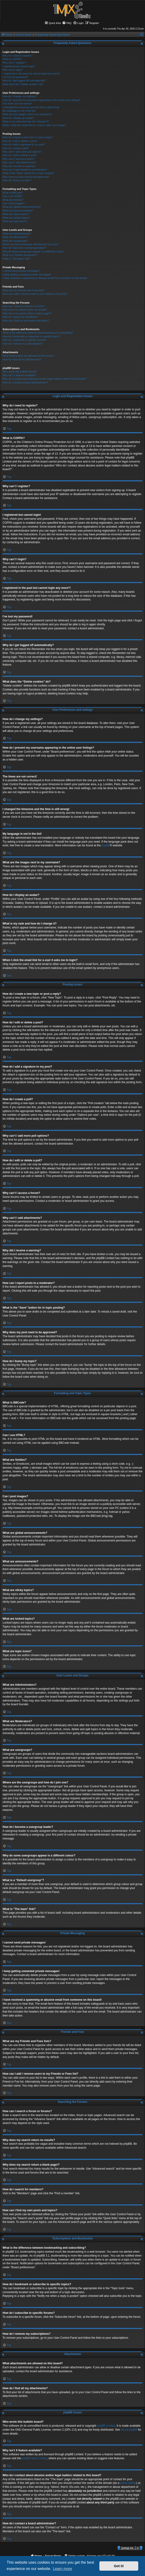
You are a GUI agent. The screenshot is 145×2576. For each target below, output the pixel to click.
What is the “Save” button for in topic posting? (28, 173)
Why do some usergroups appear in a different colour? (33, 251)
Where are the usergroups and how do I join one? (31, 244)
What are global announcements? (22, 206)
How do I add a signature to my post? (24, 144)
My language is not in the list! (19, 110)
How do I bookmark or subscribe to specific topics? (31, 336)
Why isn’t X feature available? (19, 375)
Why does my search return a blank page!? (27, 313)
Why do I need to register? (18, 55)
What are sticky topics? (16, 214)
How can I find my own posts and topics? (26, 320)
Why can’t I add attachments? (19, 162)
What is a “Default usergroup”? (20, 255)
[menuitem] (66, 23)
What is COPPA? (12, 59)
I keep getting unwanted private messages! (27, 274)
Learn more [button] (62, 2569)
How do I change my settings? (20, 96)
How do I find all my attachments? (22, 359)
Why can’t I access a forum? (19, 158)
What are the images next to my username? (27, 114)
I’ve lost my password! (15, 77)
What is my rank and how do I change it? (26, 121)
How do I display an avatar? (18, 118)
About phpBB (129, 2429)
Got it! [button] (119, 2566)
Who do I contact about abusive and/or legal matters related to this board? (45, 378)
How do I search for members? (20, 316)
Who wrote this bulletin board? (20, 371)
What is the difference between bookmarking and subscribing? (38, 332)
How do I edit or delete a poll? (20, 155)
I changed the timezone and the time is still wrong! (31, 107)
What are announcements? (18, 210)
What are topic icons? (15, 221)
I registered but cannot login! (19, 66)
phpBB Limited (106, 2425)
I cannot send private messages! (21, 270)
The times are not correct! (17, 103)
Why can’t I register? (14, 62)
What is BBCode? (13, 192)
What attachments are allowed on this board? (28, 355)
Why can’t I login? (13, 69)
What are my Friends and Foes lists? (23, 290)
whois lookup (128, 2483)
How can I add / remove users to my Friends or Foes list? (35, 293)
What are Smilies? (13, 199)
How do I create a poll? (16, 148)
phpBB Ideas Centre (34, 2458)
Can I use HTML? (13, 196)
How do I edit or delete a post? (20, 141)
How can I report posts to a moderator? (25, 169)
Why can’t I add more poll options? (22, 151)
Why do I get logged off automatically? (24, 80)
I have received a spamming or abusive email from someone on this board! (45, 278)
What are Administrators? (17, 233)
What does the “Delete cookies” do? (23, 84)
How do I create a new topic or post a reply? (28, 137)
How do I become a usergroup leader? (24, 247)
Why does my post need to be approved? (26, 176)
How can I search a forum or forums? (24, 306)
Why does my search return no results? (25, 309)
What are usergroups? (15, 240)
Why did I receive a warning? (19, 166)
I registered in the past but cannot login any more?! (31, 73)
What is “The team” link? (16, 258)
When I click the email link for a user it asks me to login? (34, 125)
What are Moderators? (15, 237)
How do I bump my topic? (17, 180)
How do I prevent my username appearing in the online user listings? (41, 100)
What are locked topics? (16, 217)
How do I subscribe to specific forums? (24, 339)
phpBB (105, 845)
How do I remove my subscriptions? (23, 343)
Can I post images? (14, 203)
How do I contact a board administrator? (25, 382)
